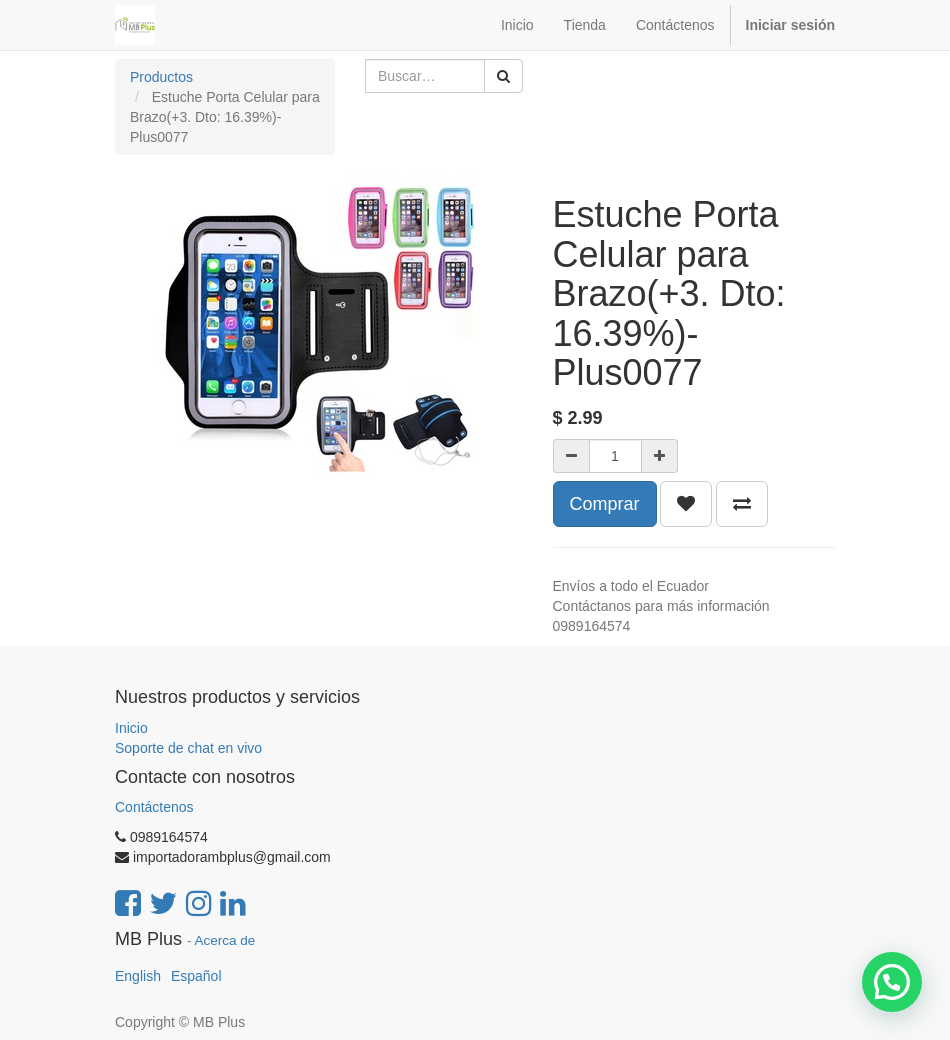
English (138, 976)
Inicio (131, 728)
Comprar (605, 504)
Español (196, 976)
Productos (161, 77)
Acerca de (225, 940)
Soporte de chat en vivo (188, 748)
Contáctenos (154, 807)
